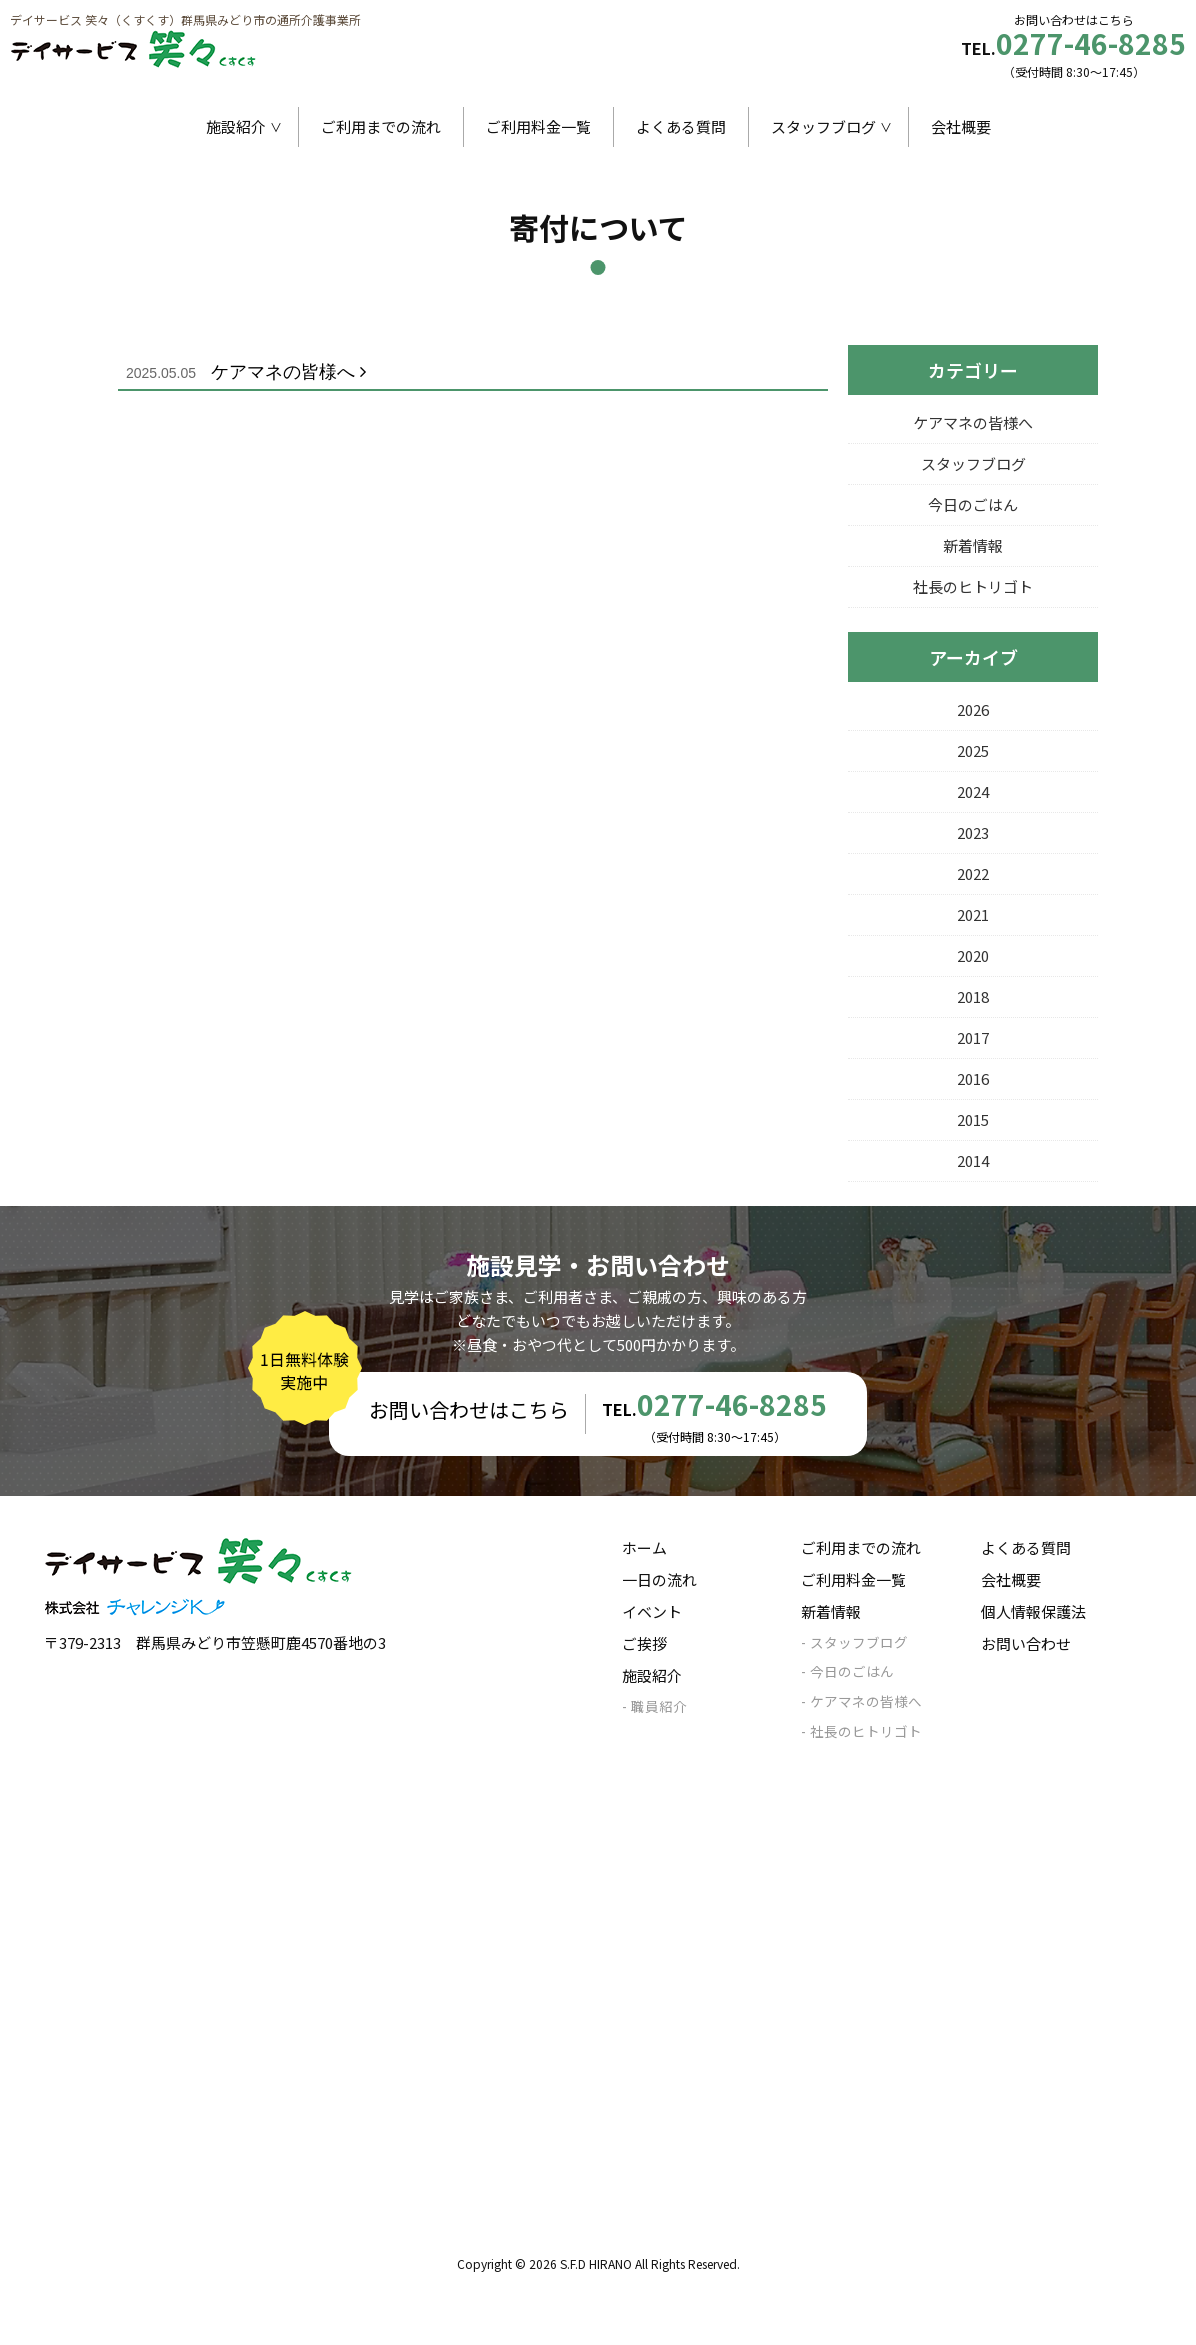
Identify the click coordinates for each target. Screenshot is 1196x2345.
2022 (973, 873)
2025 (973, 750)
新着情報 (973, 545)
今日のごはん (973, 504)
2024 (973, 791)
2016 (973, 1078)
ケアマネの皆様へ (250, 372)
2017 (973, 1037)
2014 (973, 1160)
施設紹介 (236, 126)
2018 (973, 996)
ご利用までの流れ (381, 126)
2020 (973, 955)
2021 (973, 914)
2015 (973, 1119)
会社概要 (961, 126)
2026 (973, 709)
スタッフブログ (823, 126)
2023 (973, 832)
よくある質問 (681, 126)
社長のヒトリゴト (973, 586)
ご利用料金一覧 (538, 126)
